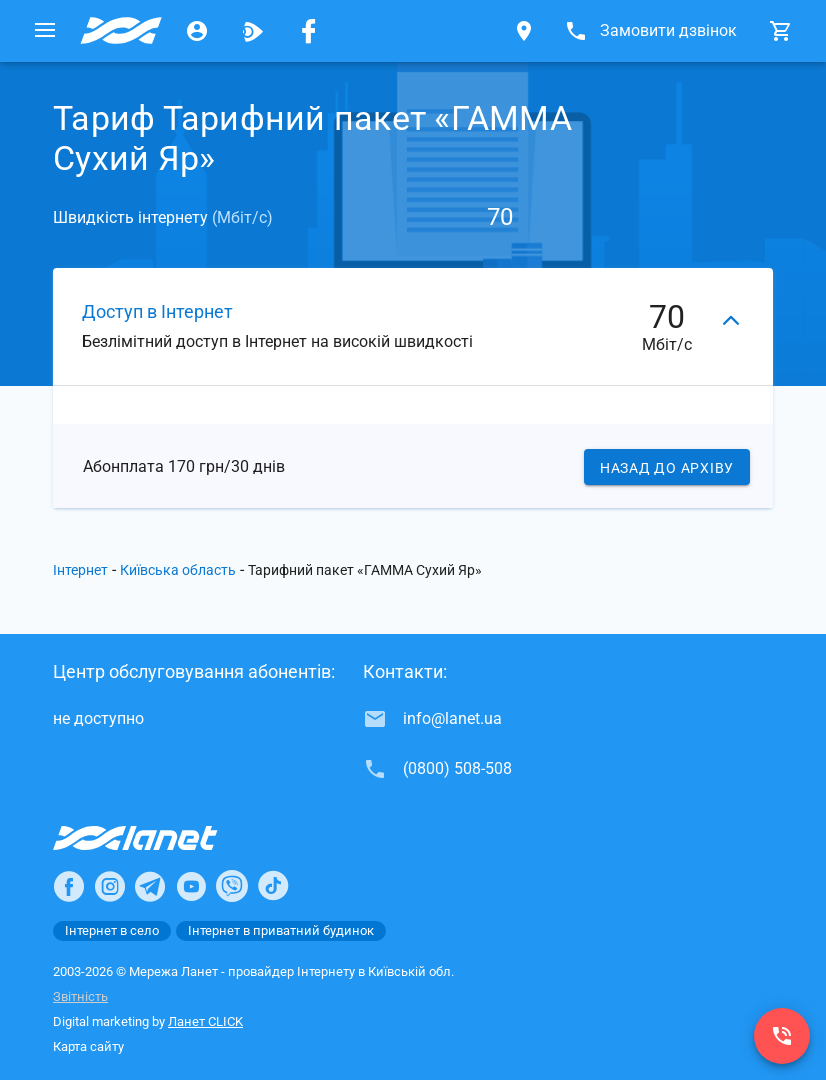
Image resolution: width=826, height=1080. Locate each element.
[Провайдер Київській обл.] (121, 31)
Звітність (80, 996)
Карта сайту (88, 1046)
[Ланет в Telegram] (150, 886)
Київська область (178, 570)
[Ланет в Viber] (232, 886)
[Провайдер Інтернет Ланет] (158, 838)
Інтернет (80, 570)
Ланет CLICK (205, 1021)
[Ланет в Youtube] (191, 886)
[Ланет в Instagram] (110, 886)
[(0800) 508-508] (782, 1036)
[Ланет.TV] (253, 31)
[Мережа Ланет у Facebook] (309, 31)
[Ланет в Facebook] (69, 886)
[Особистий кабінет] (197, 31)
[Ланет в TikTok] (273, 886)
